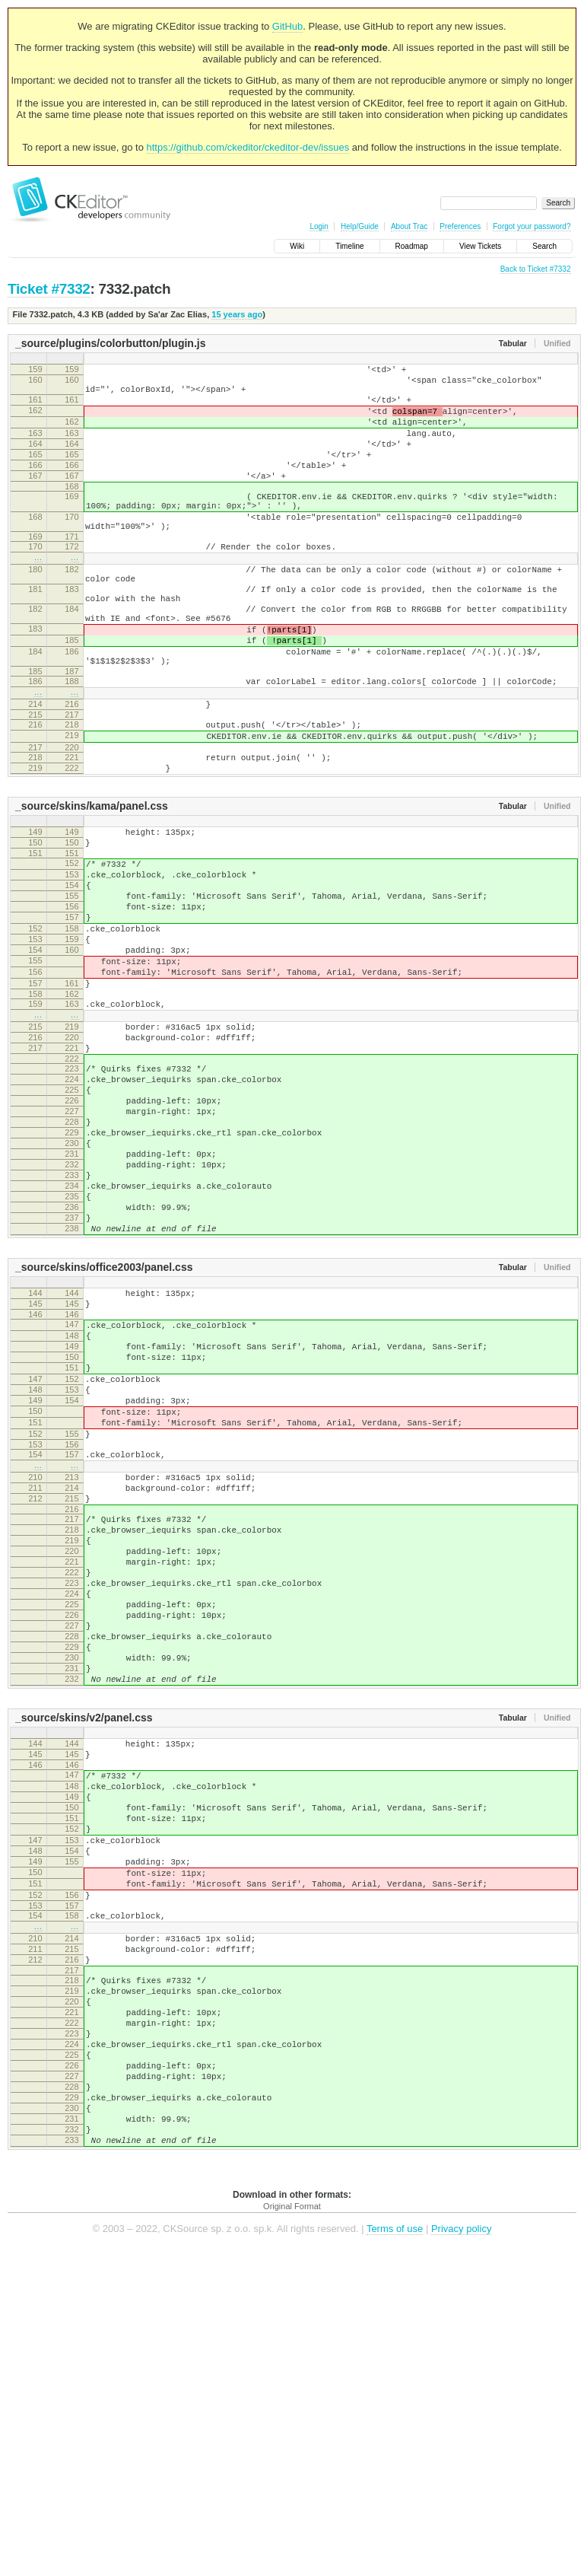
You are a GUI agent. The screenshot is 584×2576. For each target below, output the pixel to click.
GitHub (287, 26)
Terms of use (395, 2552)
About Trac (409, 226)
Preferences (460, 226)
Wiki (297, 246)
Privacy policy (461, 2552)
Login (318, 226)
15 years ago (236, 314)
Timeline (349, 246)
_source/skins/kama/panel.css (91, 886)
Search (544, 246)
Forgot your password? (531, 226)
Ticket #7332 (49, 289)
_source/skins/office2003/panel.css (103, 1429)
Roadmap (411, 246)
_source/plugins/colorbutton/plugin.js (110, 343)
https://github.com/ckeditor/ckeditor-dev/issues (248, 147)
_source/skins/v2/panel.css (84, 1959)
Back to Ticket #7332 (535, 269)
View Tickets (480, 246)
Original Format (292, 2530)
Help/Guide (360, 226)
